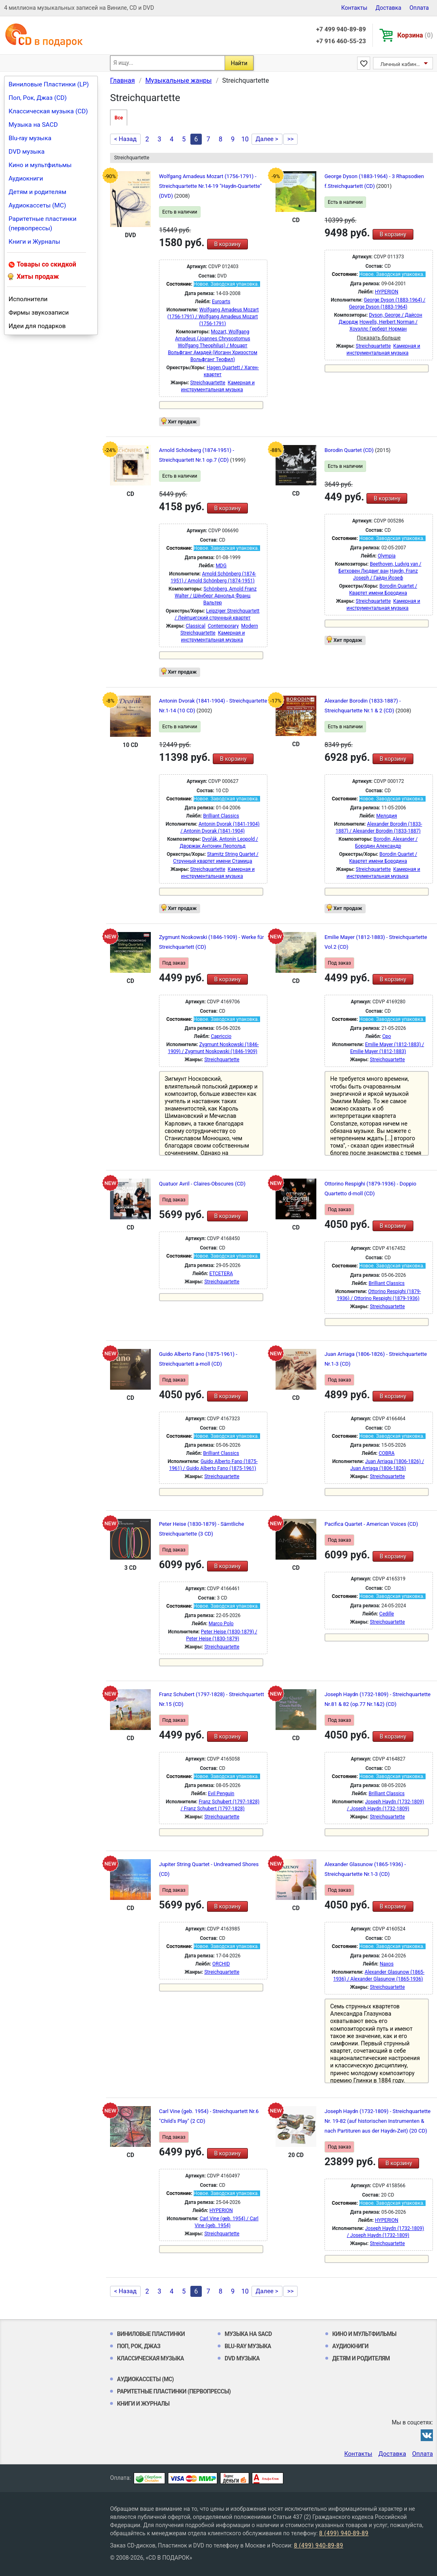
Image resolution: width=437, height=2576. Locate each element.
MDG (221, 566)
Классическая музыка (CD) (48, 111)
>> (290, 139)
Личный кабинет (401, 64)
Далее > (267, 139)
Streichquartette (207, 383)
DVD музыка (26, 151)
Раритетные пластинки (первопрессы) (43, 223)
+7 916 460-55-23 (341, 41)
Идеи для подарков (37, 326)
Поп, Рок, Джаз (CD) (38, 97)
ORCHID (221, 1964)
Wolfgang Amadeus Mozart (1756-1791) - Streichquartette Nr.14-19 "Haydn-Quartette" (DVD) (210, 186)
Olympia (387, 556)
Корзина (415, 35)
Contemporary (223, 626)
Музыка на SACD (33, 124)
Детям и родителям (37, 192)
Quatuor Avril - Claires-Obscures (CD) (202, 1184)
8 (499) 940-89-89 (344, 2533)
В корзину (227, 244)
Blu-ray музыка (30, 138)
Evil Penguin (221, 1793)
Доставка (388, 7)
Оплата (419, 7)
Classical (195, 626)
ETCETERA (221, 1273)
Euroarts (221, 301)
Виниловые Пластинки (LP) (49, 84)
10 (245, 139)
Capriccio (221, 1036)
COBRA (387, 1453)
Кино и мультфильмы (40, 165)
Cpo (386, 1036)
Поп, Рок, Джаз (139, 2346)
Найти (239, 63)
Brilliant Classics (221, 816)
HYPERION (386, 292)
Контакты (354, 7)
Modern (249, 626)
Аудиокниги (26, 178)
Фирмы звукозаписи (39, 312)
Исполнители (28, 299)
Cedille (386, 1614)
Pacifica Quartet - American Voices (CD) (371, 1524)
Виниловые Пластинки (151, 2334)
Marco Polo (221, 1623)
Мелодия (386, 816)
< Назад (125, 139)
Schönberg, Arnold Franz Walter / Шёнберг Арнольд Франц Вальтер (216, 596)
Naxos (386, 1964)
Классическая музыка (150, 2358)
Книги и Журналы (34, 241)
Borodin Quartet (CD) (349, 450)
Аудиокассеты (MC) (37, 205)
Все (119, 118)
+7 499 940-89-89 (341, 29)
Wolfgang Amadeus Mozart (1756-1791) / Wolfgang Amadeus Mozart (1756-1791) (212, 316)
